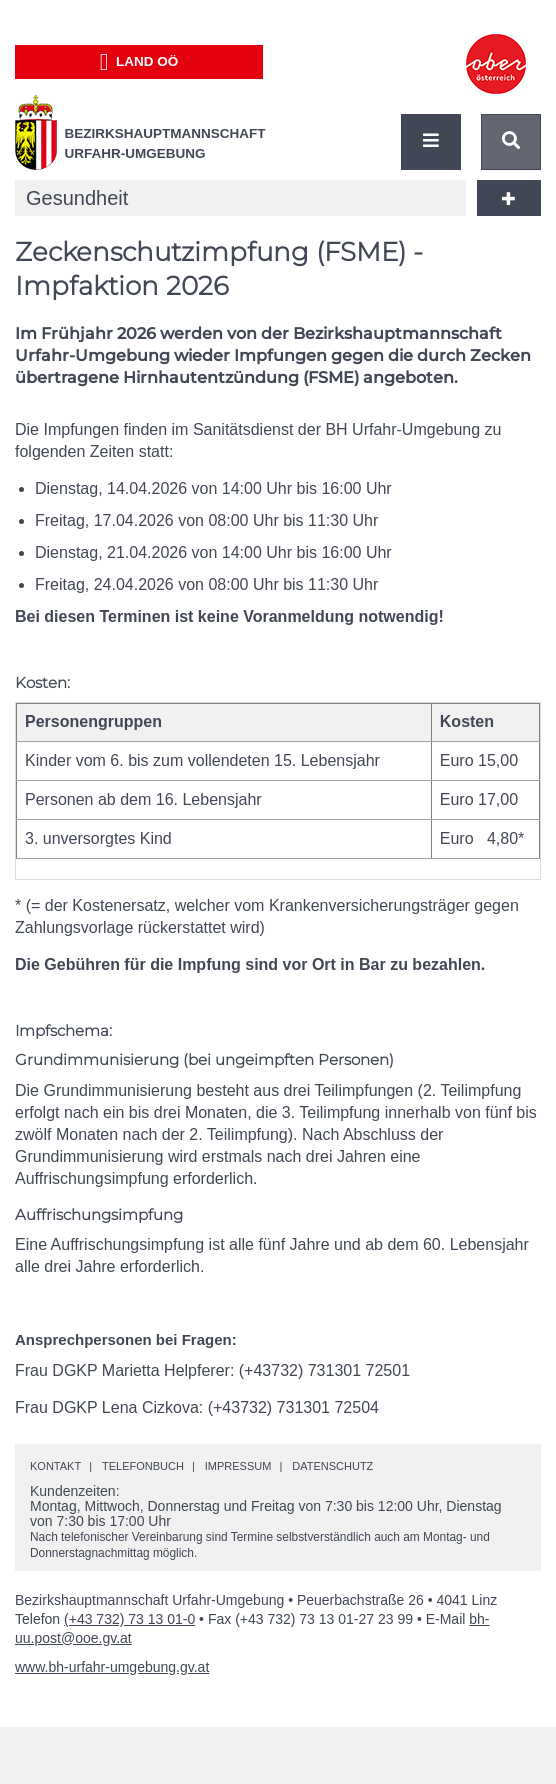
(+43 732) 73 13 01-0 (129, 1619)
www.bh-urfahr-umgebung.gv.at (112, 1667)
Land (139, 62)
